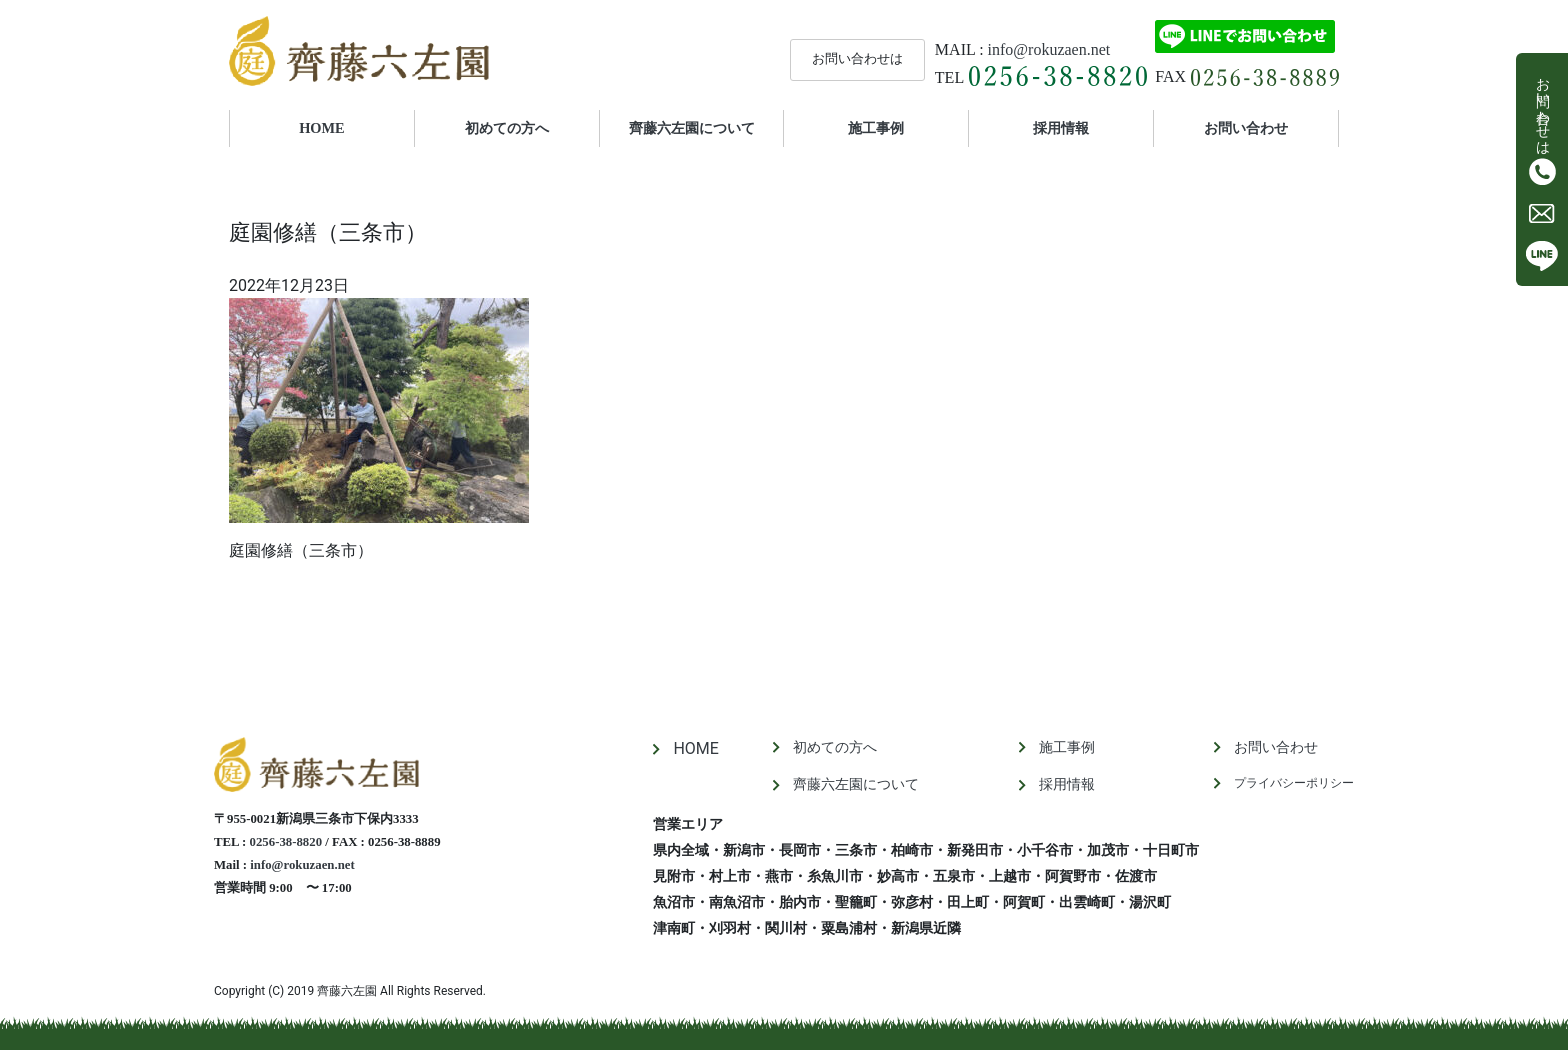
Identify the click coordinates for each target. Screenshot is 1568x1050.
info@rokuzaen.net (1049, 49)
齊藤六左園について (692, 128)
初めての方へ (507, 128)
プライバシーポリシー (1294, 783)
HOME (349, 127)
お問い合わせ (1246, 128)
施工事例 (876, 128)
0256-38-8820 (286, 842)
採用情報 (1061, 128)
